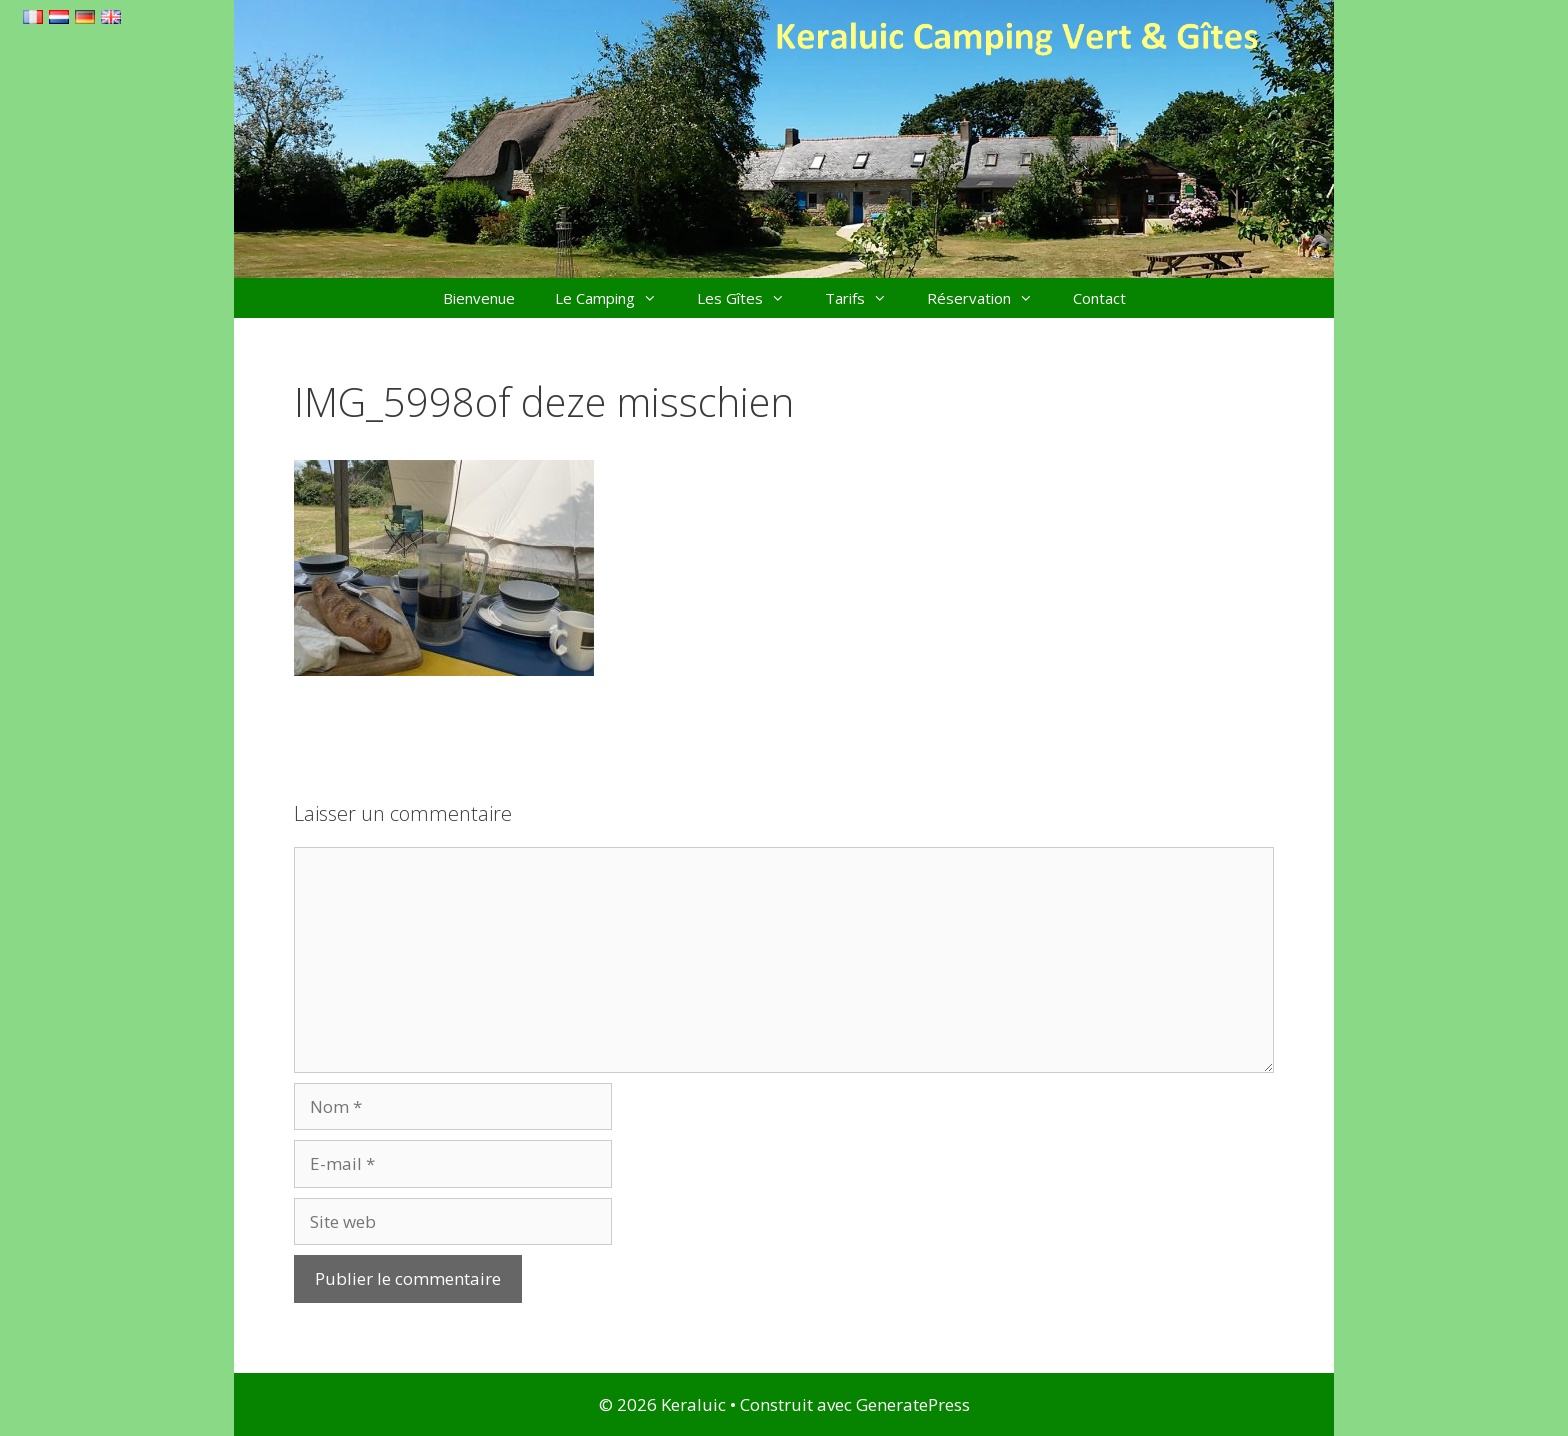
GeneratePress (913, 1404)
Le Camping (616, 298)
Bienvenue (479, 298)
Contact (1099, 298)
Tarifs (866, 298)
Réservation (990, 298)
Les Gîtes (751, 298)
